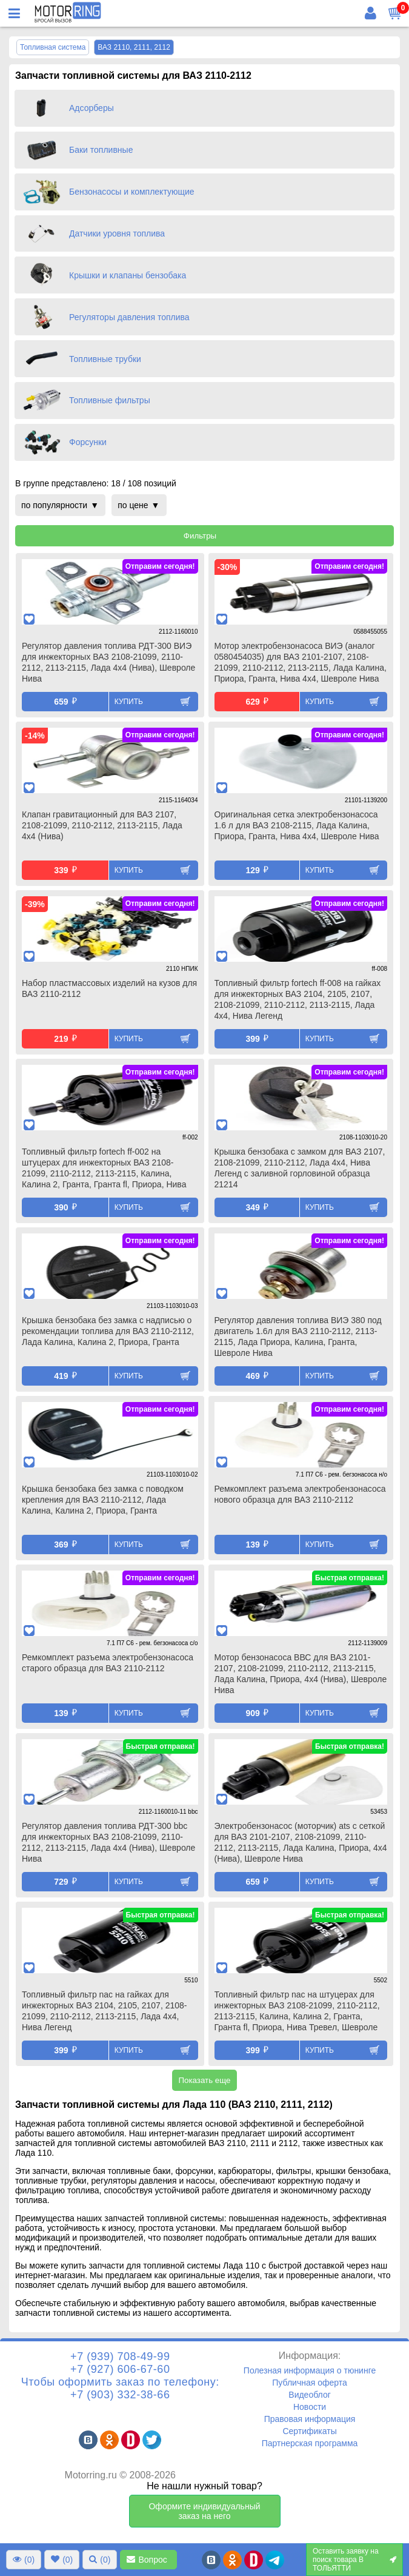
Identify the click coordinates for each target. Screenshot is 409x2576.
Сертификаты (309, 2431)
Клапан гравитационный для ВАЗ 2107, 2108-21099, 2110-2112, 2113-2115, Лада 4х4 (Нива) (102, 825)
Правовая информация (310, 2419)
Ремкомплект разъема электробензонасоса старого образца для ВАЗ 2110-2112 (107, 1662)
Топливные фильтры (109, 400)
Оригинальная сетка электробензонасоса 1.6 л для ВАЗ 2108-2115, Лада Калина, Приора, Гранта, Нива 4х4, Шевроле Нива (296, 825)
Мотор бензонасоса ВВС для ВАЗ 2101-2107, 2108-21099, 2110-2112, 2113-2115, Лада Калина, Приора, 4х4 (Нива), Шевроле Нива (300, 1673)
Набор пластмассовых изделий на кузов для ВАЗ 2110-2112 (109, 988)
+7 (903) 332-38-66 (120, 2395)
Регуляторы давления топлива (129, 317)
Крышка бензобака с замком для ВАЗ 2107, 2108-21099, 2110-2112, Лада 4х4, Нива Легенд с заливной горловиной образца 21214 (299, 1168)
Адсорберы (91, 108)
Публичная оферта (309, 2382)
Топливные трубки (105, 359)
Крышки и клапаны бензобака (127, 275)
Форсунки (88, 442)
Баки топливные (101, 150)
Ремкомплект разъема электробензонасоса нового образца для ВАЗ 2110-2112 (300, 1494)
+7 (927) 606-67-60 (120, 2369)
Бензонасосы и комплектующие (132, 191)
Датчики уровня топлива (117, 233)
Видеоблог (309, 2395)
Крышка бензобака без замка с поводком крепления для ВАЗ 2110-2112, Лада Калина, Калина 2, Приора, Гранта (103, 1499)
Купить (129, 701)
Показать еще (204, 2080)
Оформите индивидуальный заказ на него (204, 2511)
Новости (309, 2407)
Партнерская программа (310, 2443)
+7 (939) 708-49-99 (120, 2356)
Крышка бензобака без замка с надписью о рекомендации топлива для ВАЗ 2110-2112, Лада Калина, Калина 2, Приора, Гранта (108, 1331)
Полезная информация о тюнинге (310, 2370)
